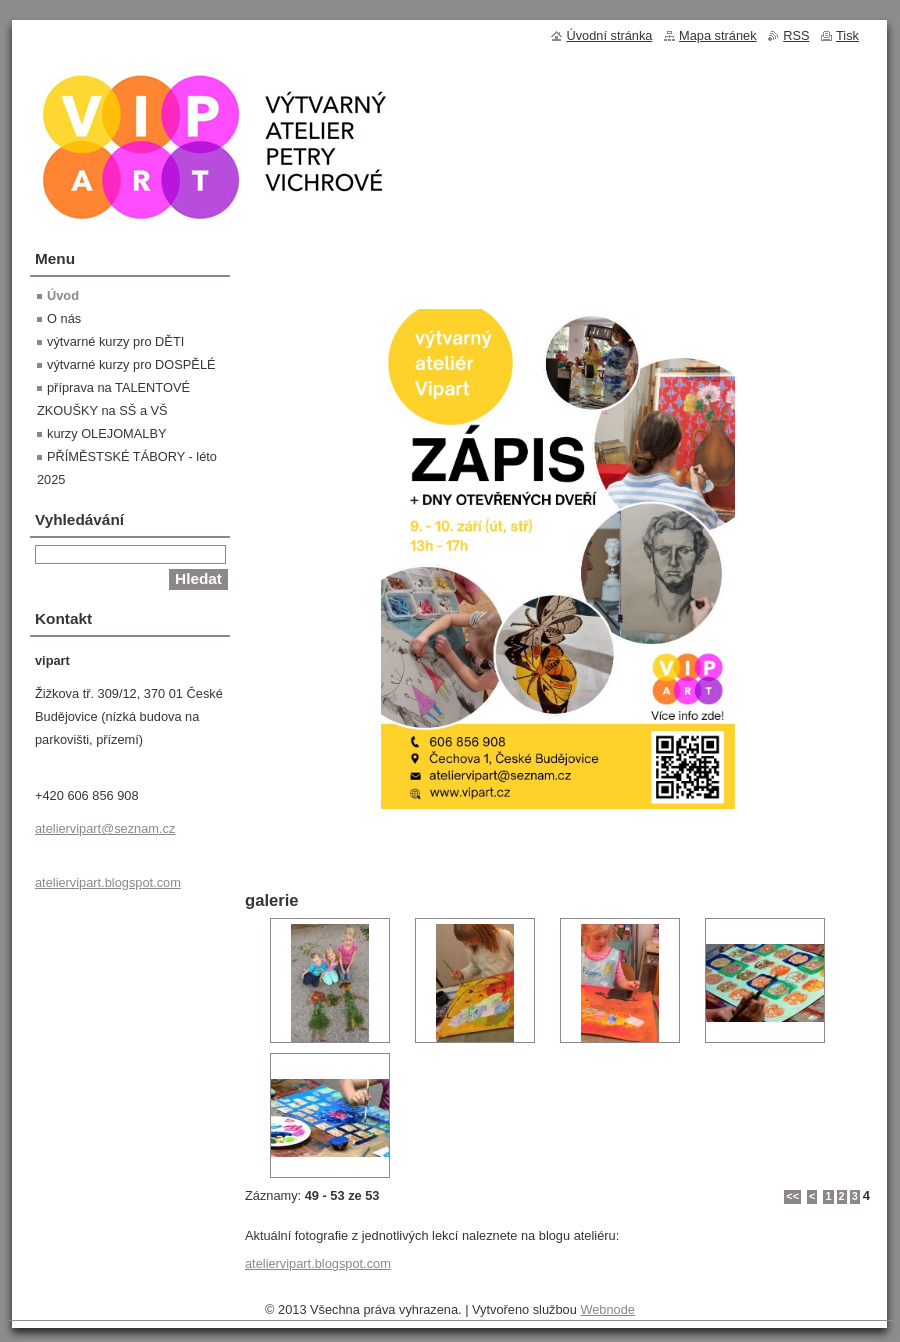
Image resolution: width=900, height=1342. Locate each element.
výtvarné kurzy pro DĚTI (115, 341)
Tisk (847, 35)
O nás (64, 318)
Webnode (607, 1309)
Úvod (63, 295)
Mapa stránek (718, 35)
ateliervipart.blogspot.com (318, 1263)
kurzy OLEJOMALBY (106, 433)
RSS (796, 35)
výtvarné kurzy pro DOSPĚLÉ (131, 364)
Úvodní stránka (609, 35)
